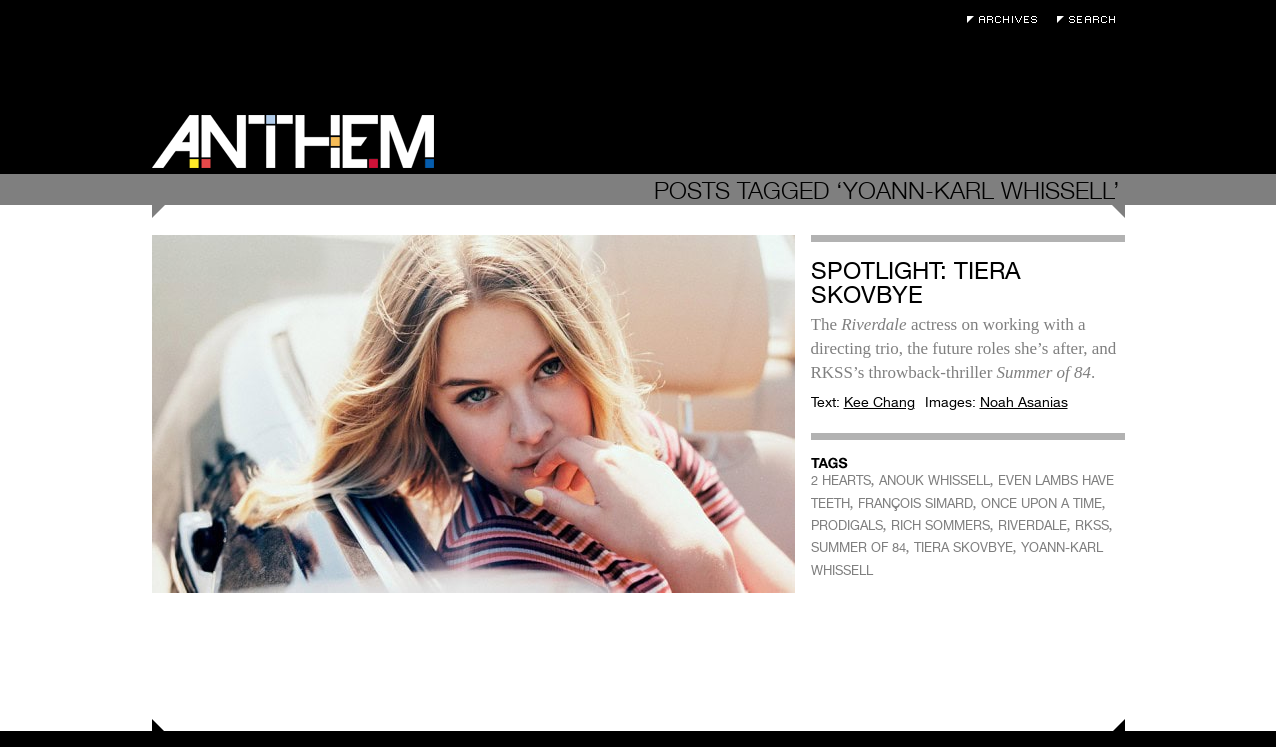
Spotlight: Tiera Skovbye (916, 282)
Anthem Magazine (293, 141)
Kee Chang (879, 402)
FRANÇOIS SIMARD (915, 503)
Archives (1007, 19)
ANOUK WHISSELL (934, 480)
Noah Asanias (1024, 402)
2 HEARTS (841, 480)
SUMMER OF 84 (858, 547)
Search (1091, 19)
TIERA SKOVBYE (963, 547)
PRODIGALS (847, 525)
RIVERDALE (1032, 525)
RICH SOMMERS (940, 525)
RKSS (1092, 525)
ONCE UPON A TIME (1041, 503)
